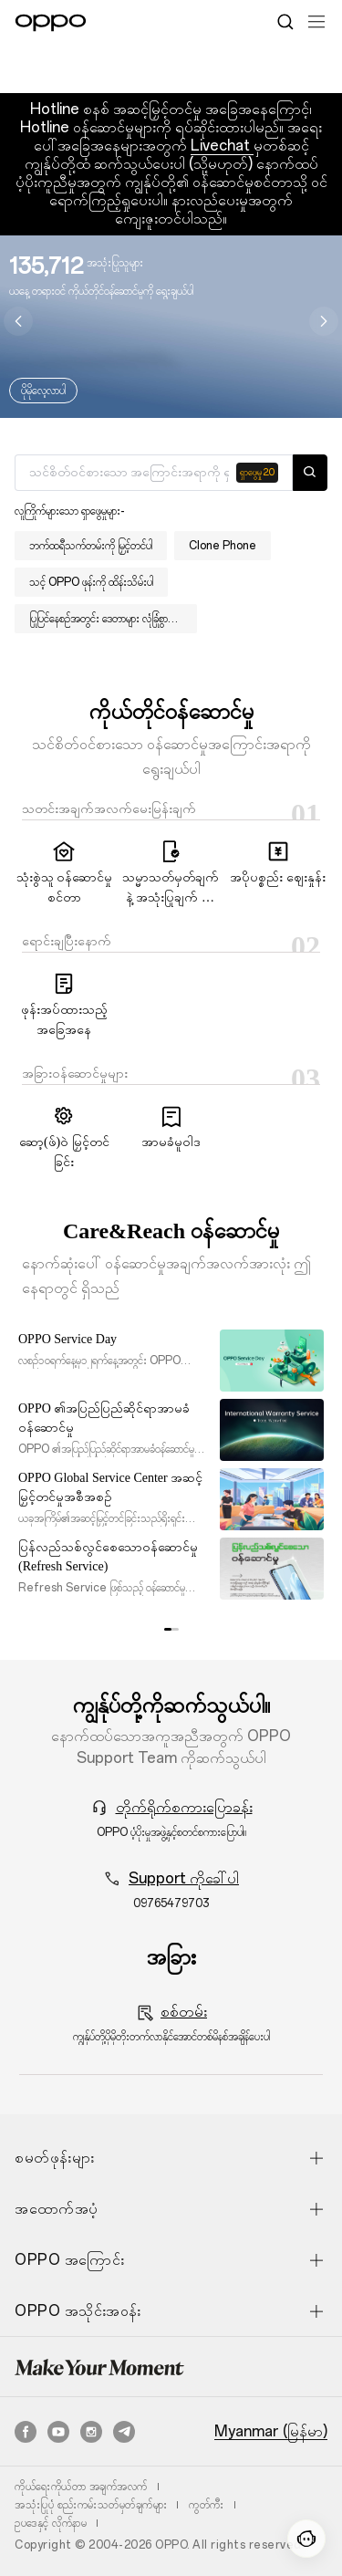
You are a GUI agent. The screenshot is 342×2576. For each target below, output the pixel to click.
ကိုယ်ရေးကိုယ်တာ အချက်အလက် (81, 2486)
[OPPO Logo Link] (51, 23)
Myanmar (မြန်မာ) (270, 2432)
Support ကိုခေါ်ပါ (184, 1878)
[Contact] (306, 2538)
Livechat (222, 145)
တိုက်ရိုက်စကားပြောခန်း (184, 1807)
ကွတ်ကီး (206, 2504)
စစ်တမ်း (184, 2011)
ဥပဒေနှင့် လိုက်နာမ (51, 2523)
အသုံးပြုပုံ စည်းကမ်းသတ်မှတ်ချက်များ (91, 2504)
